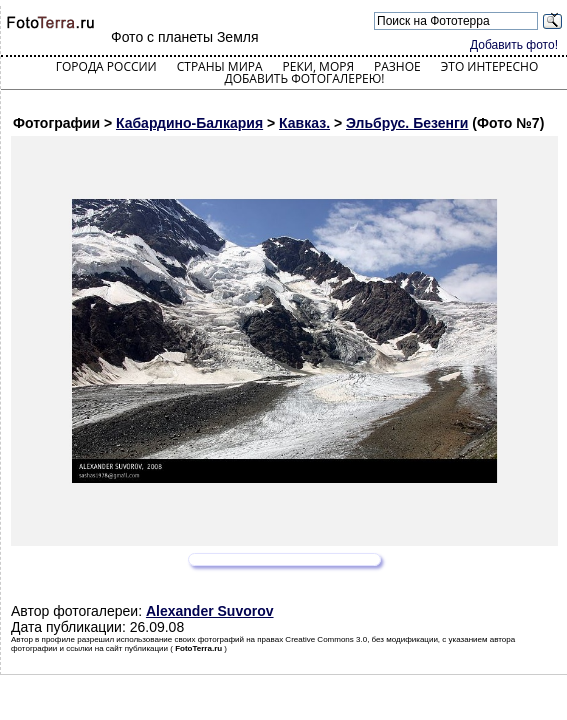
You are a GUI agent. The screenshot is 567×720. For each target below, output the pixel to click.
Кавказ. (304, 123)
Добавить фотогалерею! (304, 78)
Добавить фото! (514, 45)
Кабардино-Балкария (189, 123)
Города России (106, 66)
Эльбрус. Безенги (407, 123)
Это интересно (490, 66)
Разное (397, 66)
